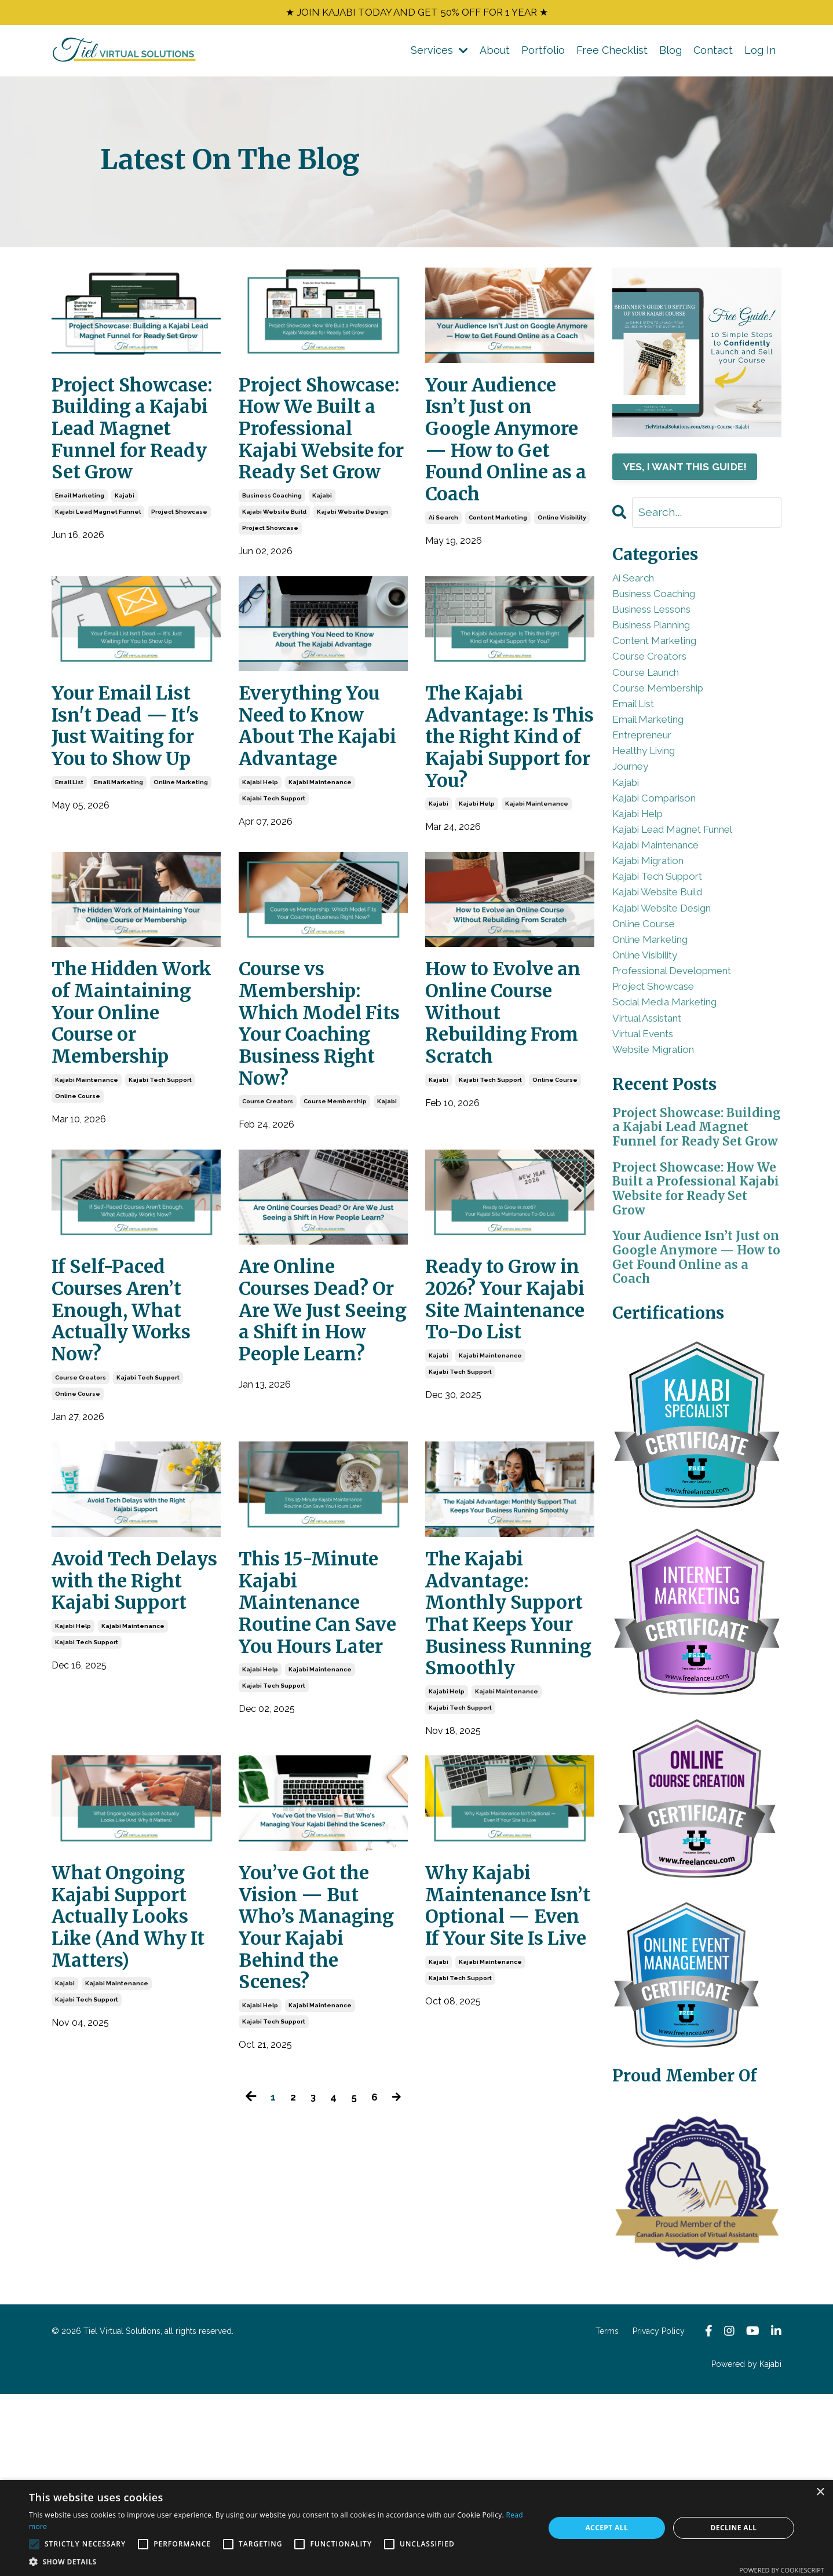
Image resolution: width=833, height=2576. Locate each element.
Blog (670, 53)
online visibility (562, 565)
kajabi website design (352, 582)
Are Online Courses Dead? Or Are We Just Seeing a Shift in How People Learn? (323, 1486)
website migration (664, 1169)
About (495, 53)
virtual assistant (657, 1131)
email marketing (79, 565)
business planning (665, 644)
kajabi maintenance (320, 890)
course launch (655, 703)
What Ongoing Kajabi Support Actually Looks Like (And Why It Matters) (129, 2165)
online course (77, 1248)
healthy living (652, 800)
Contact (713, 53)
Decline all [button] (733, 2528)
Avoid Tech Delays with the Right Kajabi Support (133, 1769)
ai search (443, 565)
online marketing (181, 864)
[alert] (416, 2528)
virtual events (651, 1150)
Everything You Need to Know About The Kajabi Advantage (318, 815)
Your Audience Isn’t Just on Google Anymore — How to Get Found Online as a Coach (508, 465)
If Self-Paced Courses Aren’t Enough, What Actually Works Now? (130, 1473)
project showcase (179, 582)
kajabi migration (657, 936)
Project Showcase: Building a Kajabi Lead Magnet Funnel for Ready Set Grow (131, 465)
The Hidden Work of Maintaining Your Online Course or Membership (118, 1145)
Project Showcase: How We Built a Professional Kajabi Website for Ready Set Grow (319, 465)
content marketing (498, 565)
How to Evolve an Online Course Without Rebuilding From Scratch (506, 1132)
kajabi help (260, 890)
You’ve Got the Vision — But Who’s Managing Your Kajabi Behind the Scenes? (318, 2178)
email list (69, 864)
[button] (279, 2561)
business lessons (664, 625)
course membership (335, 1256)
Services (439, 53)
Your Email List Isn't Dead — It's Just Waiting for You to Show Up (136, 803)
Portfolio (543, 53)
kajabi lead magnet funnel (98, 582)
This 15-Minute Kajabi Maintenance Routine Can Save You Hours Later (318, 1794)
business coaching (272, 565)
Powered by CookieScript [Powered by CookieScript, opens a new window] (781, 2570)
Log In (760, 53)
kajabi (124, 565)
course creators (267, 1256)
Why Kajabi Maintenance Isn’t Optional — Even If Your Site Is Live (501, 2165)
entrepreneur (651, 781)
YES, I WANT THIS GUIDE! (690, 470)
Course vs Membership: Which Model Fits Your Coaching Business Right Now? (317, 1157)
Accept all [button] (606, 2528)
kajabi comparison (664, 858)
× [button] (820, 2492)
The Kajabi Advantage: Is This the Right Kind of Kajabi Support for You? (500, 828)
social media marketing (677, 1111)
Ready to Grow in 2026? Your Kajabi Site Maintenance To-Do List (500, 1473)
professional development (688, 1072)
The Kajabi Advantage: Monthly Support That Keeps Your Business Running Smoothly (494, 1819)
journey (635, 820)
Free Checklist (612, 53)
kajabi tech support (273, 906)
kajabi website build (274, 582)
